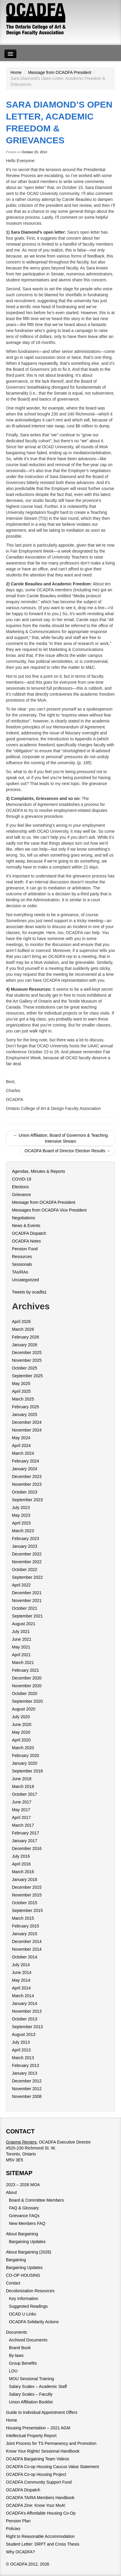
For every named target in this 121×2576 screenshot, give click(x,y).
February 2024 (25, 1461)
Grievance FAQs (24, 2215)
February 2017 (25, 1833)
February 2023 (25, 1538)
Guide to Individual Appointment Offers (41, 2412)
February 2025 (25, 1406)
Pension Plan (18, 2520)
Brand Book (20, 2347)
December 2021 (27, 1592)
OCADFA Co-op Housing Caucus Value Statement (52, 2466)
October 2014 (24, 1957)
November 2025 (27, 1360)
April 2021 (21, 1654)
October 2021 (24, 1608)
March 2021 (23, 1662)
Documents (16, 2332)
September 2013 (27, 2026)
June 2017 (21, 1802)
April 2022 (21, 1585)
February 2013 (25, 2065)
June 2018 (21, 1778)
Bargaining (16, 2259)
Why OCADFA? (20, 2551)
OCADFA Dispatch (29, 1233)
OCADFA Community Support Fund (39, 2482)
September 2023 (27, 1499)
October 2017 (24, 1794)
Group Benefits (23, 2363)
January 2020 (24, 1763)
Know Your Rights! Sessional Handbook (43, 2451)
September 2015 (27, 1910)
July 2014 (21, 1964)
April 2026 (21, 1321)
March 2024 (23, 1453)
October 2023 (24, 1492)
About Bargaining (22, 2233)
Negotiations (23, 1217)
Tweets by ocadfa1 (29, 1292)
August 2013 (23, 2034)
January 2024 (24, 1468)
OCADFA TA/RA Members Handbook (40, 2497)
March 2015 (23, 1918)
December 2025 (27, 1352)
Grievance (21, 1194)
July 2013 (21, 2042)
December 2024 (27, 1422)
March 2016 (23, 1871)
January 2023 (24, 1546)
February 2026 (25, 1337)
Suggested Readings (28, 2306)
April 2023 (21, 1523)
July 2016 (21, 1856)
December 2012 (27, 2081)
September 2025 (27, 1375)
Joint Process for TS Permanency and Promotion (51, 2443)
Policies (13, 2528)
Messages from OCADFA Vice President (49, 1210)
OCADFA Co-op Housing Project (36, 2474)
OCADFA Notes (26, 1241)
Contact (13, 2283)
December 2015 (27, 1887)
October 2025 (24, 1368)
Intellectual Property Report (31, 2435)
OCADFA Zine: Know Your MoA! (35, 2505)
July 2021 (21, 1631)
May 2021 (21, 1647)
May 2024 (21, 1437)
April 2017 (21, 1817)
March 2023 (23, 1530)
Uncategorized (25, 1279)
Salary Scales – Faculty (30, 2394)
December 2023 (27, 1476)
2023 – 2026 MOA (23, 2184)
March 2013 (23, 2057)
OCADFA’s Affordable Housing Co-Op (40, 2513)
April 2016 (21, 1864)
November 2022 (27, 1561)
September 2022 (27, 1577)
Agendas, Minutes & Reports (38, 1171)
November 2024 (27, 1430)
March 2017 (23, 1825)
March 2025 (23, 1399)
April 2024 (21, 1445)
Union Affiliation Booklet (31, 2402)
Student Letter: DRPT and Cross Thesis (42, 2544)
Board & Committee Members (36, 2200)
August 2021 (23, 1623)
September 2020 (27, 1701)
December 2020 (27, 1678)
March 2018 (23, 1786)
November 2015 (27, 1895)
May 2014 (21, 1980)
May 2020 (21, 1732)
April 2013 (21, 2050)
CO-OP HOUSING (23, 2275)
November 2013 (27, 2011)
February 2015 (25, 1926)
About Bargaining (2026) (28, 2252)
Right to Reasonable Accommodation (40, 2536)
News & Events (26, 1225)
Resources (22, 1256)
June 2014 (21, 1972)
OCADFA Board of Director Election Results (67, 1150)
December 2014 (27, 1941)
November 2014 (27, 1949)
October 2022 (24, 1569)
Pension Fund (25, 1248)
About (11, 2192)
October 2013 (24, 2019)
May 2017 (21, 1809)
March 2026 (23, 1329)
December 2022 (27, 1554)
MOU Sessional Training (31, 2378)
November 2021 (27, 1600)
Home (15, 72)
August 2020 (23, 1709)
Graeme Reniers (21, 2142)
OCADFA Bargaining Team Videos (37, 2458)
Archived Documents (28, 2340)
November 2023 (27, 1484)
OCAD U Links (22, 2314)
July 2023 (21, 1507)
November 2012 (27, 2088)
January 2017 (24, 1840)
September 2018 (27, 1771)
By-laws (16, 2355)
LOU (13, 2371)
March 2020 (23, 1747)
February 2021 (25, 1670)
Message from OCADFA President (59, 72)
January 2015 (24, 1933)
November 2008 (27, 2096)
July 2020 (21, 1716)
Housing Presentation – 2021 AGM (38, 2427)
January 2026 (24, 1344)
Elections (20, 1186)
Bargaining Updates (27, 2241)
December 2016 (27, 1848)
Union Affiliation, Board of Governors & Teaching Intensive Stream (60, 1138)
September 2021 (27, 1616)
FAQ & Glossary (24, 2208)
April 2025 (21, 1391)
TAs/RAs (20, 1272)
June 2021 (21, 1639)
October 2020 (24, 1693)
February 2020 (25, 1755)
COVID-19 (21, 1179)
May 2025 (21, 1383)
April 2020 (21, 1740)
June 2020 (21, 1724)
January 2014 (24, 2003)
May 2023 (21, 1515)
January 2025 (24, 1414)
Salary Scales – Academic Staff (38, 2386)
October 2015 (24, 1902)
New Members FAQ (27, 2223)
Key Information (23, 2298)
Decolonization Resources (30, 2290)
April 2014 (21, 1988)
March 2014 (23, 1995)
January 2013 (24, 2073)
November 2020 (27, 1685)
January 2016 (24, 1879)
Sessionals (22, 1264)
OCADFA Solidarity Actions (34, 2321)
